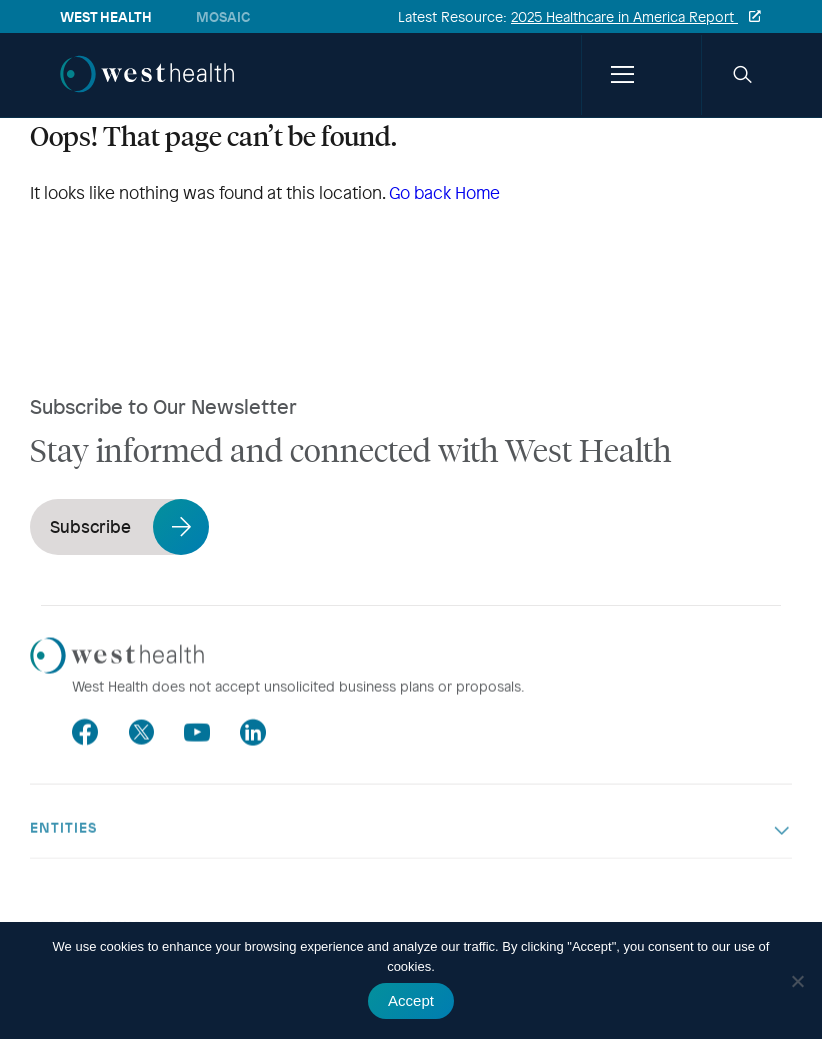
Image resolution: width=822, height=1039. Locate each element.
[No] (797, 981)
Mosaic (223, 16)
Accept (411, 1000)
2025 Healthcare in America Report (624, 16)
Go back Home (444, 192)
